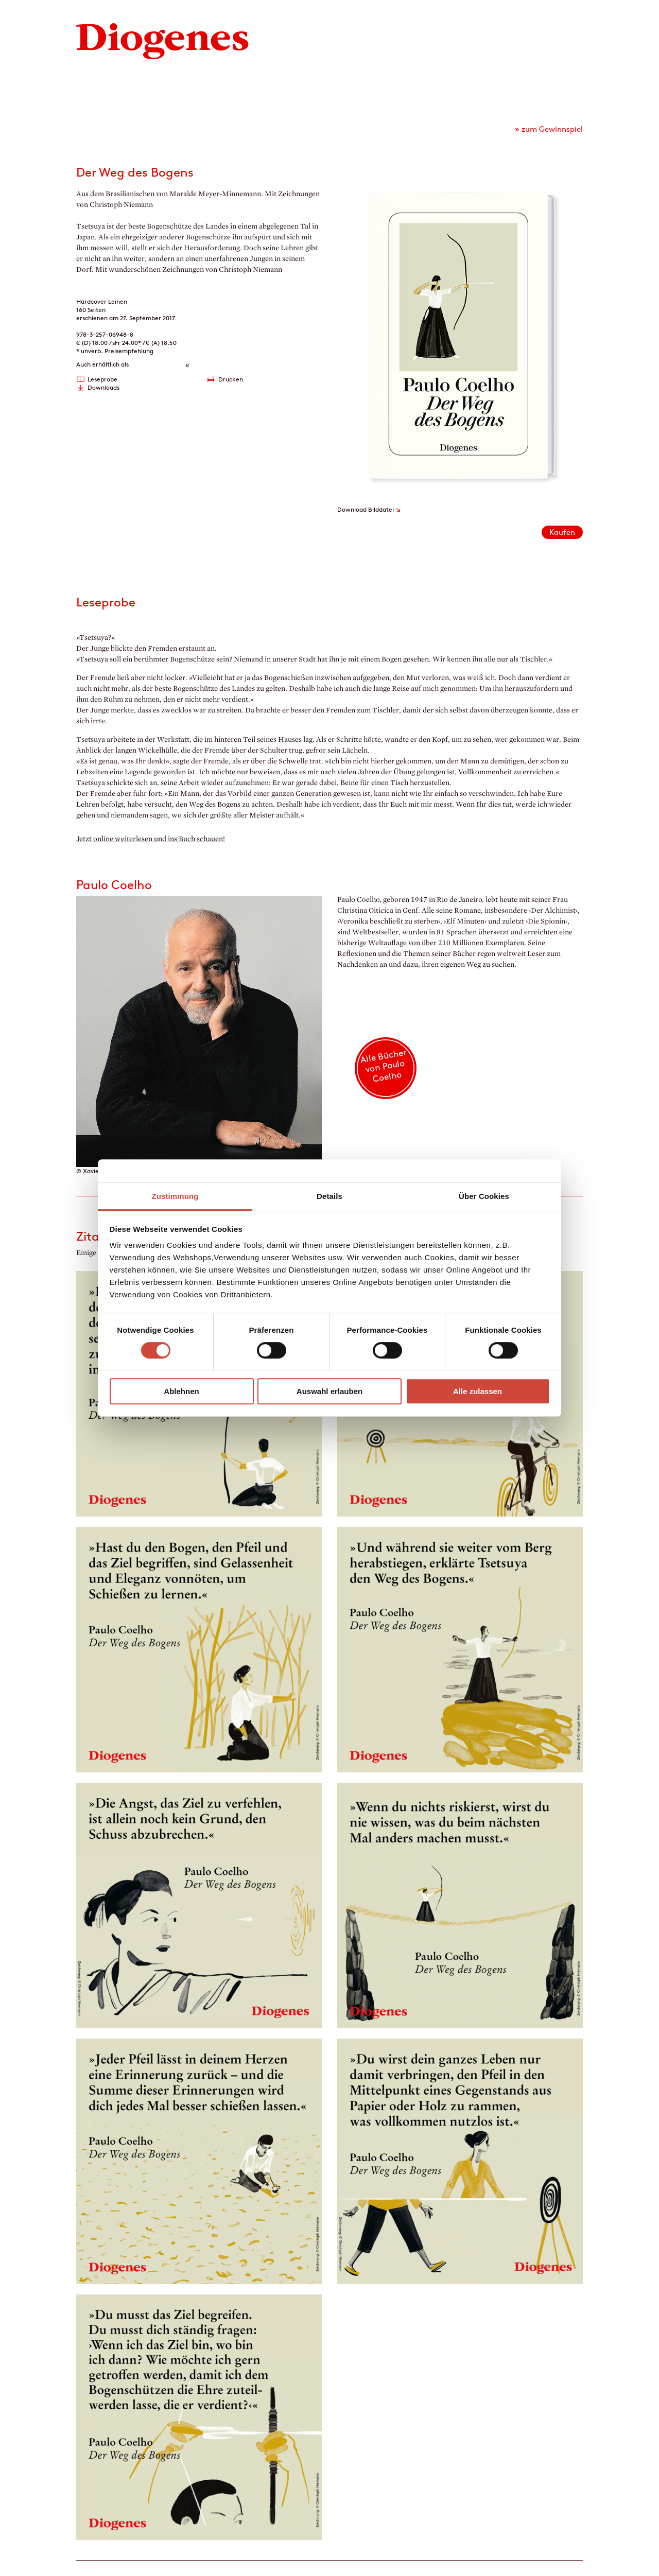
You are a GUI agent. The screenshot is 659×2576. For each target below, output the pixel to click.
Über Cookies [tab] (484, 1196)
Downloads (103, 387)
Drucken (230, 379)
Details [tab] (329, 1196)
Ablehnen (181, 1391)
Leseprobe (102, 379)
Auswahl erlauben (329, 1391)
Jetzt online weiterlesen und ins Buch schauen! (150, 839)
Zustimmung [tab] (175, 1196)
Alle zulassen (477, 1391)
